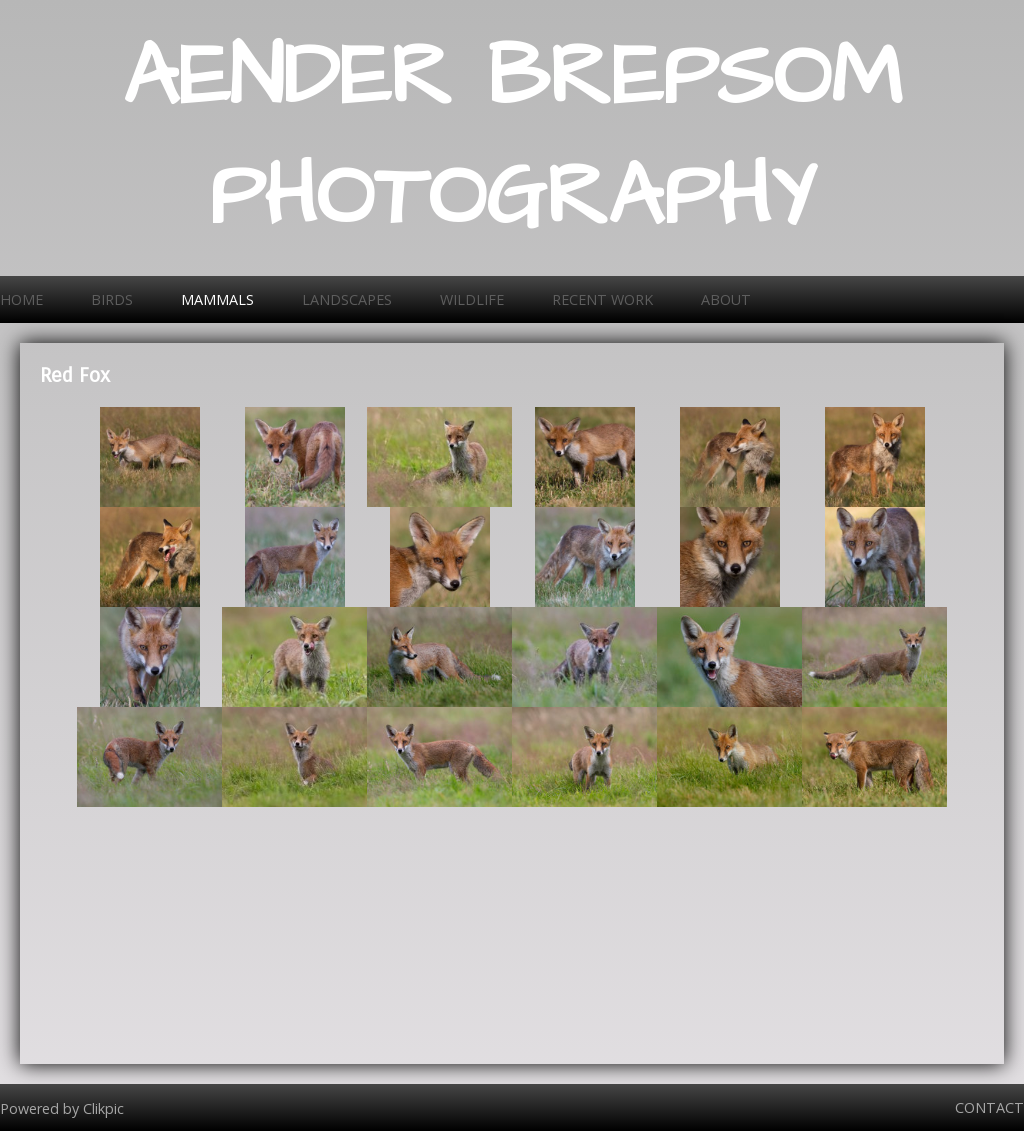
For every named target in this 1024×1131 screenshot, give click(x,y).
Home (21, 299)
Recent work (602, 299)
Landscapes (347, 299)
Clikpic (103, 1107)
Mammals (217, 299)
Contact (989, 1107)
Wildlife (472, 299)
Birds (112, 299)
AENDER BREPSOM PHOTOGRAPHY (512, 138)
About (726, 299)
